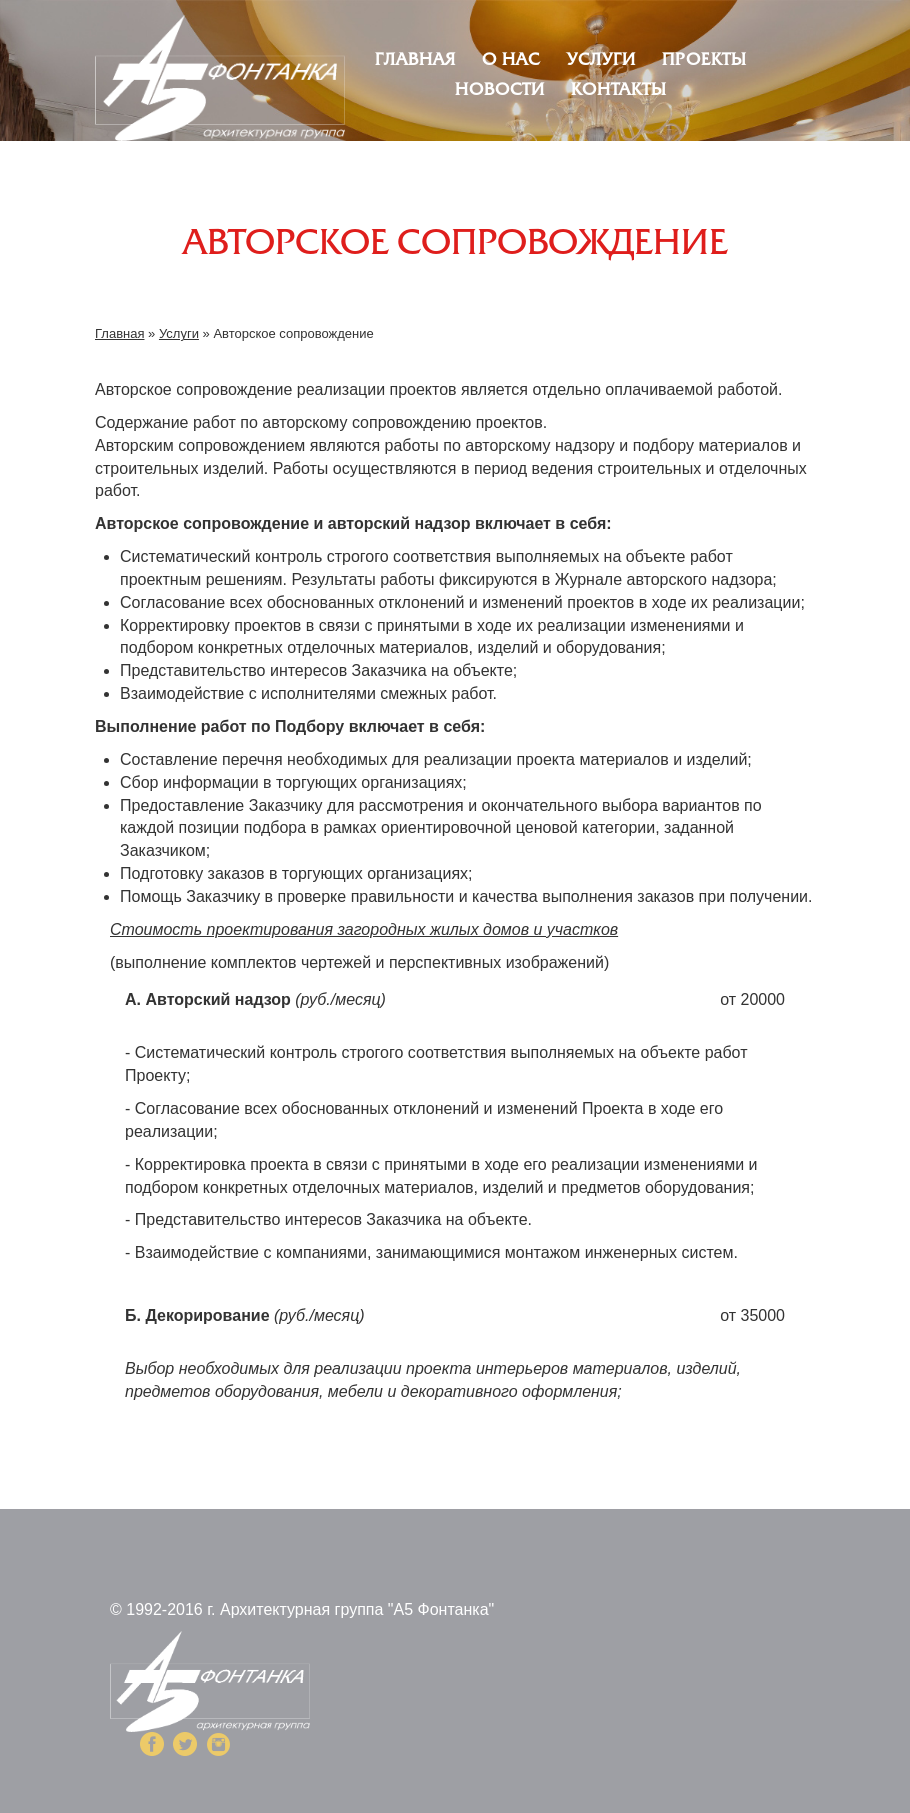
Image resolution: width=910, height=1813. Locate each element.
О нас (511, 61)
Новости (500, 91)
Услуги (601, 61)
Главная (415, 61)
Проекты (704, 61)
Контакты (619, 91)
